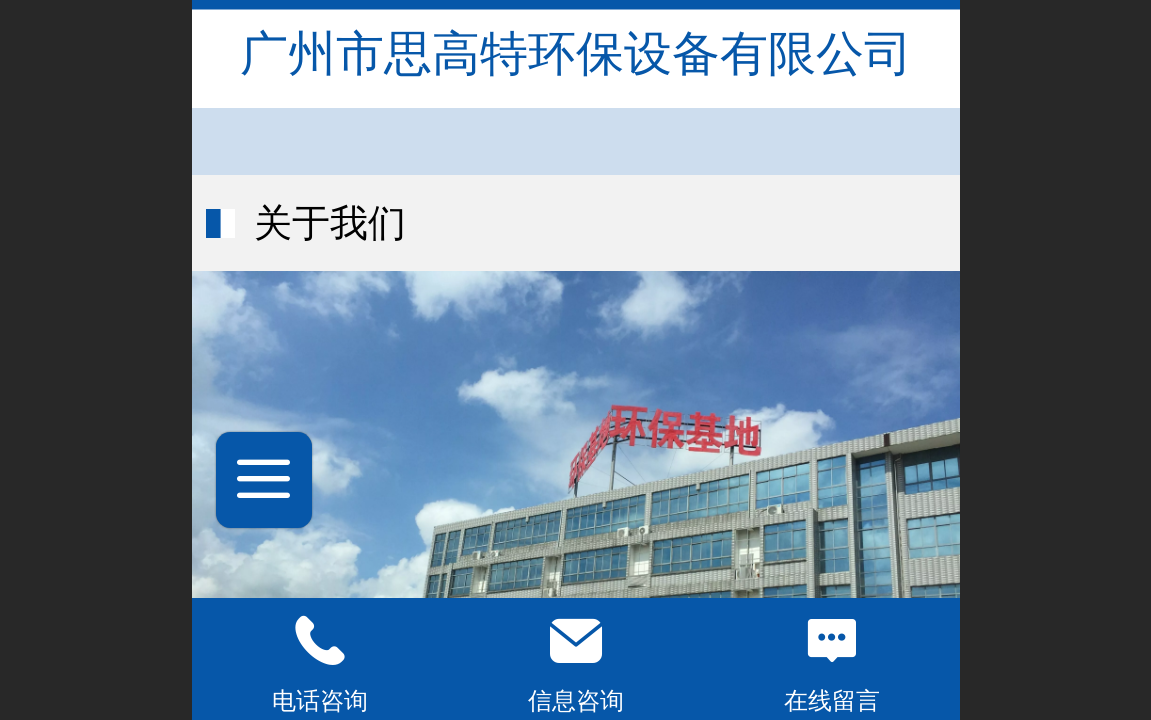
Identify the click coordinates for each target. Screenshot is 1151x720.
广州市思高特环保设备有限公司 (576, 53)
